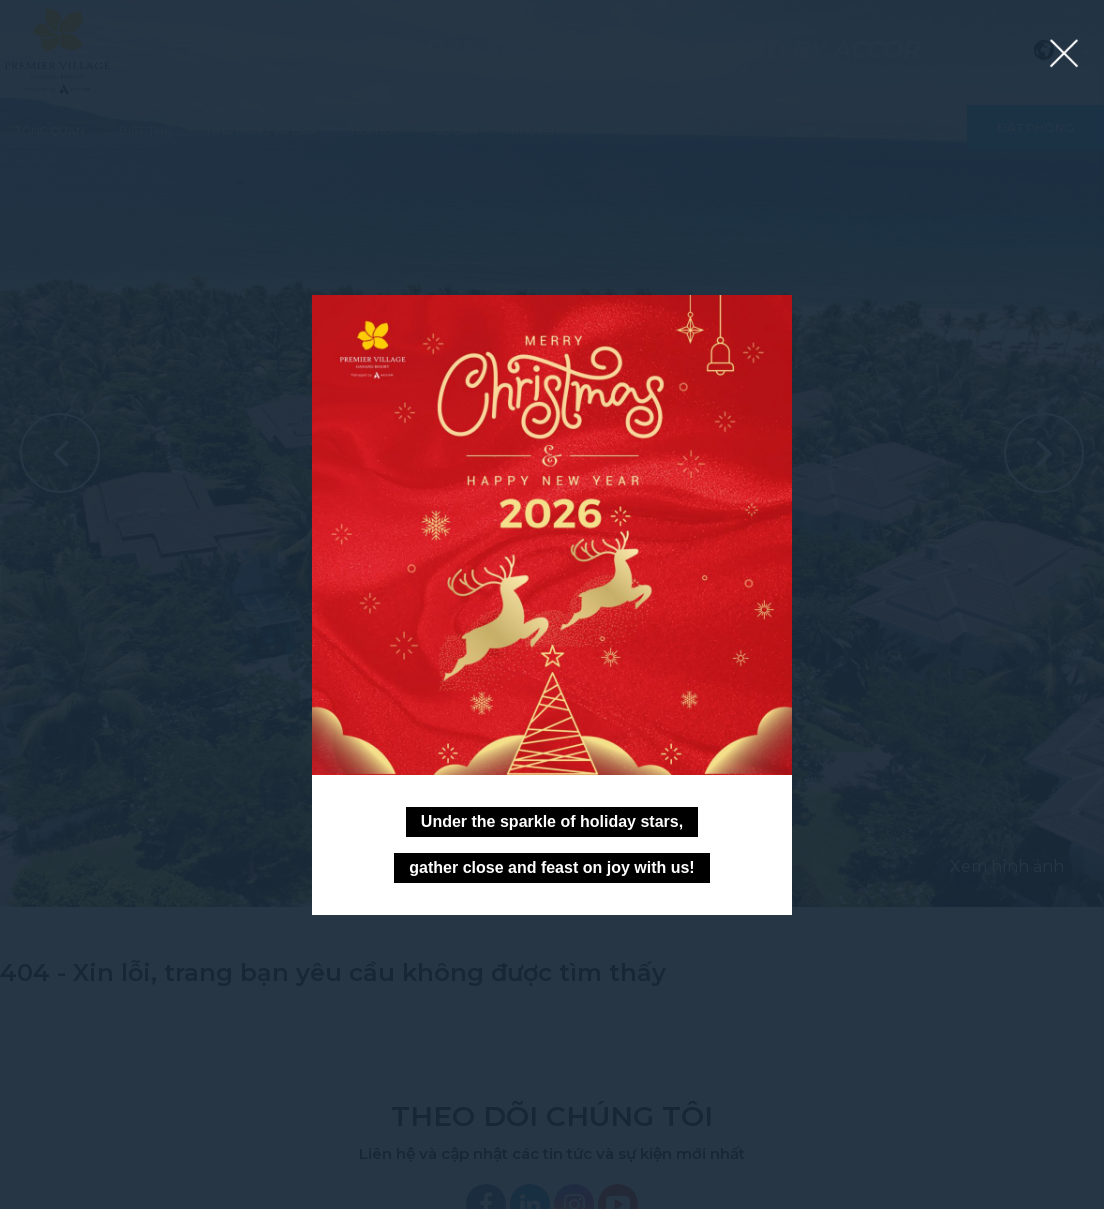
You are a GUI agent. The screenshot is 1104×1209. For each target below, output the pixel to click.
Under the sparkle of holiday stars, (552, 821)
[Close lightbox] (1064, 54)
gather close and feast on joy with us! (551, 867)
